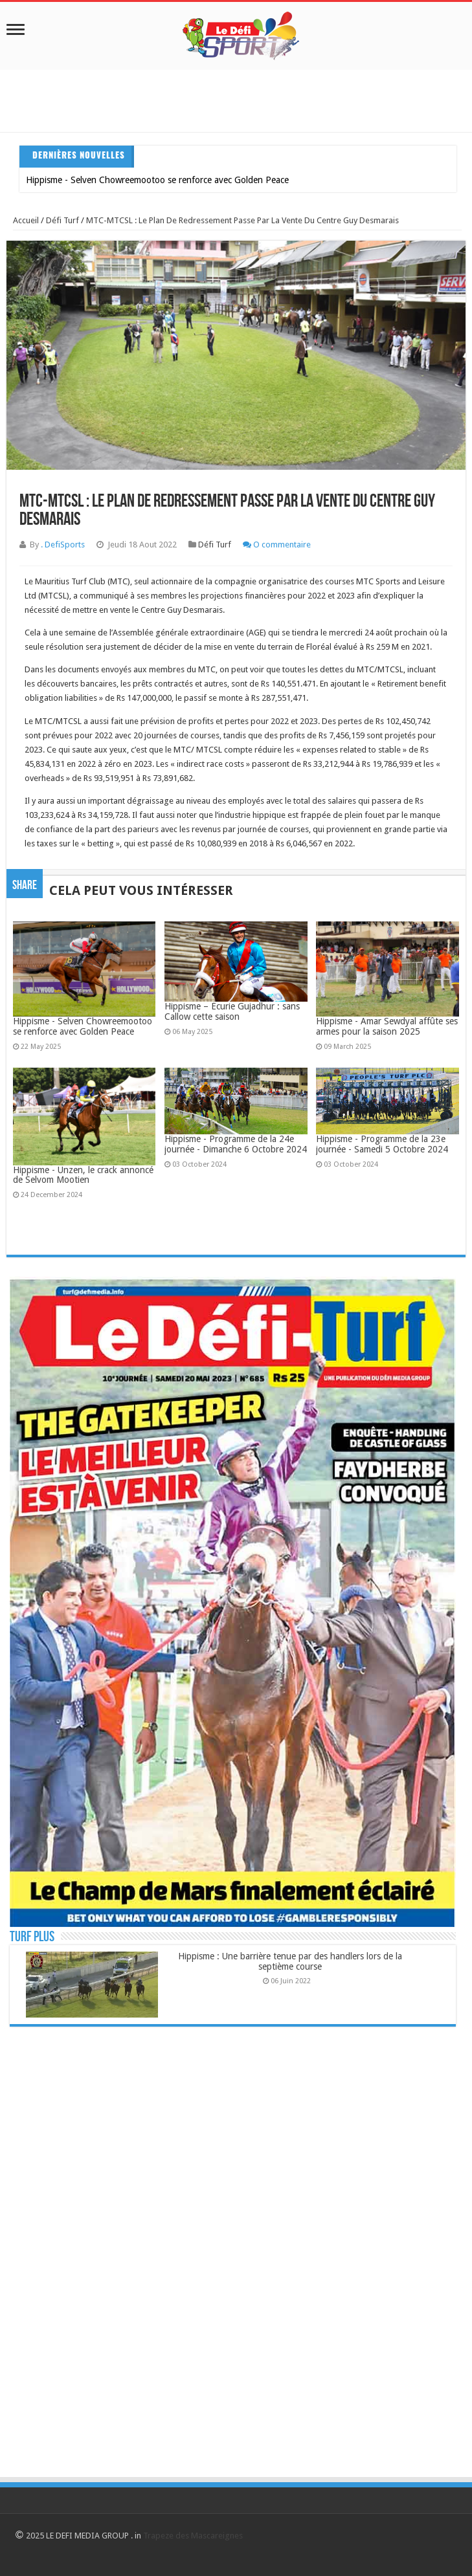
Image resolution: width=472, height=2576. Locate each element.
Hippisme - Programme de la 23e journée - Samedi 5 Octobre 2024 (382, 1144)
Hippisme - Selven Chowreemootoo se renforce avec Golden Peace (157, 180)
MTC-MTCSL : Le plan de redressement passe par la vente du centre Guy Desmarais (242, 220)
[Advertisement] (235, 99)
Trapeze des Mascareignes (193, 2535)
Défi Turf (62, 220)
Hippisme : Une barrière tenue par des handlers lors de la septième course (290, 1961)
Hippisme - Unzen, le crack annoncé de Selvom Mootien (83, 1175)
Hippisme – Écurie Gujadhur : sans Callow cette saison (232, 1011)
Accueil (26, 220)
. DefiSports (63, 544)
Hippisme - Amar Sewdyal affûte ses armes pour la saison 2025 (387, 1026)
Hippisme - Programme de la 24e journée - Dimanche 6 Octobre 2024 (235, 1144)
